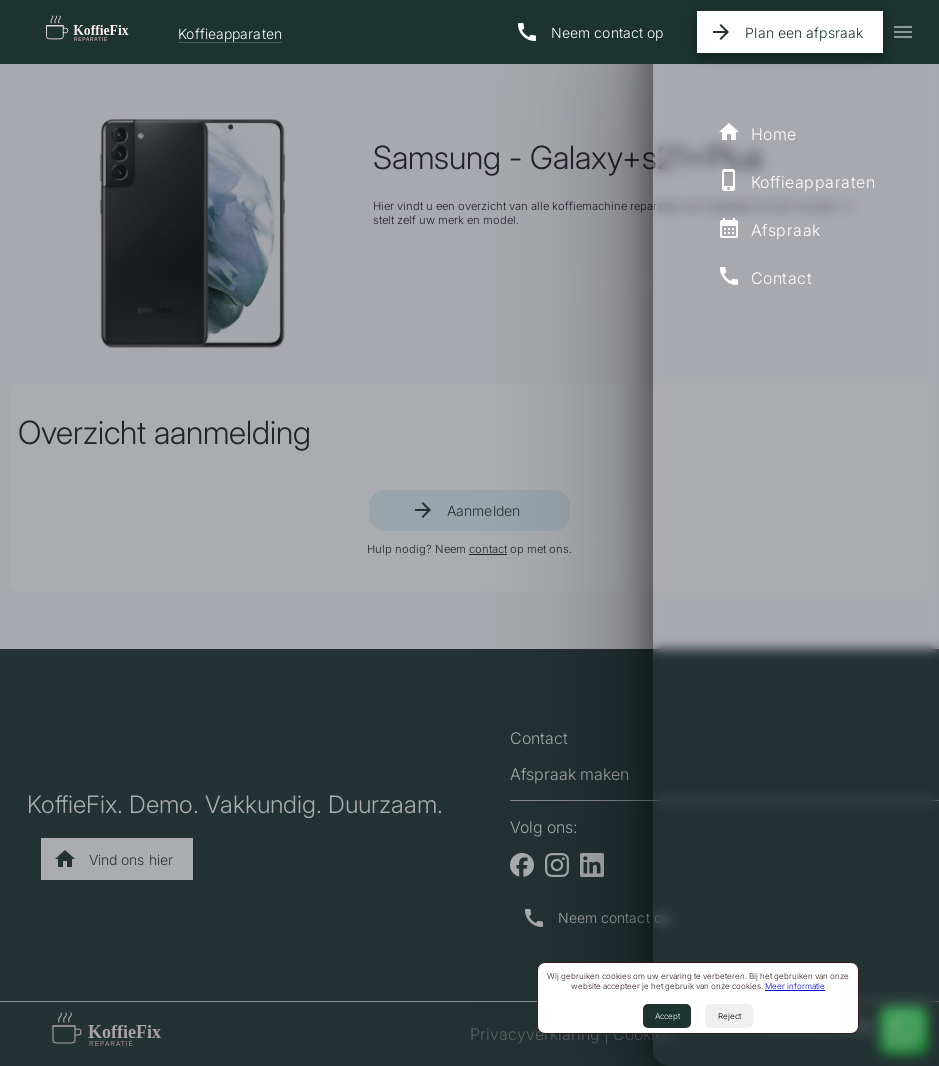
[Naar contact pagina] (593, 32)
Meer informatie (795, 986)
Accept (667, 1016)
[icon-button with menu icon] (903, 32)
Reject (729, 1016)
